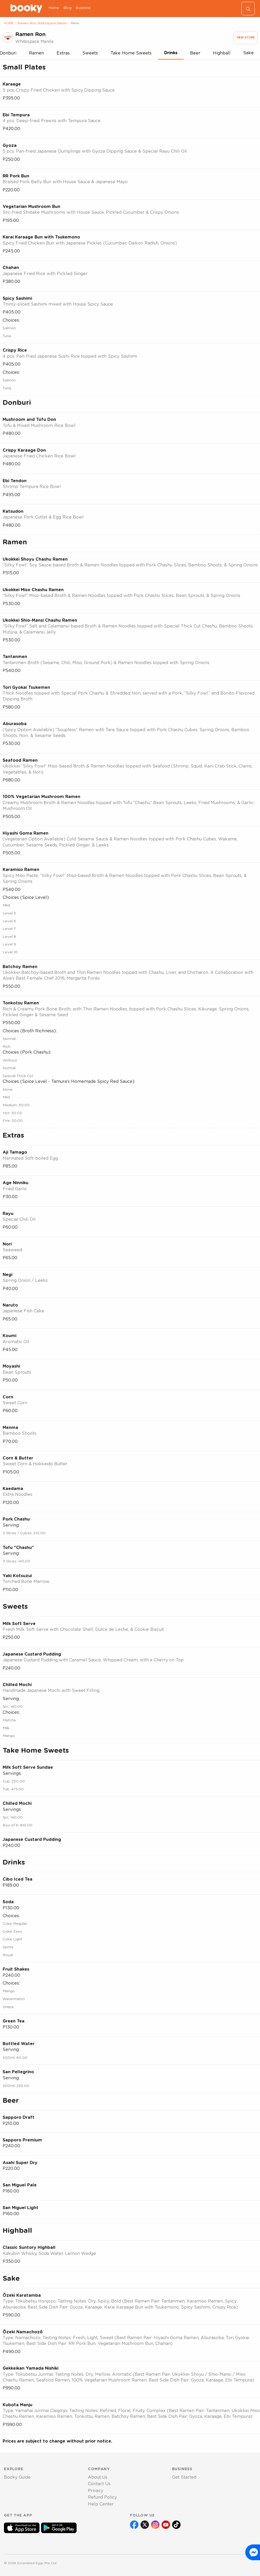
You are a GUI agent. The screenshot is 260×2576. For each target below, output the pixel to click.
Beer (195, 53)
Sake (248, 53)
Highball (222, 53)
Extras (63, 53)
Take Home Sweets (131, 53)
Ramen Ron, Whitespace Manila (42, 23)
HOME (9, 23)
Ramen (36, 53)
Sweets (90, 53)
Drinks (170, 53)
